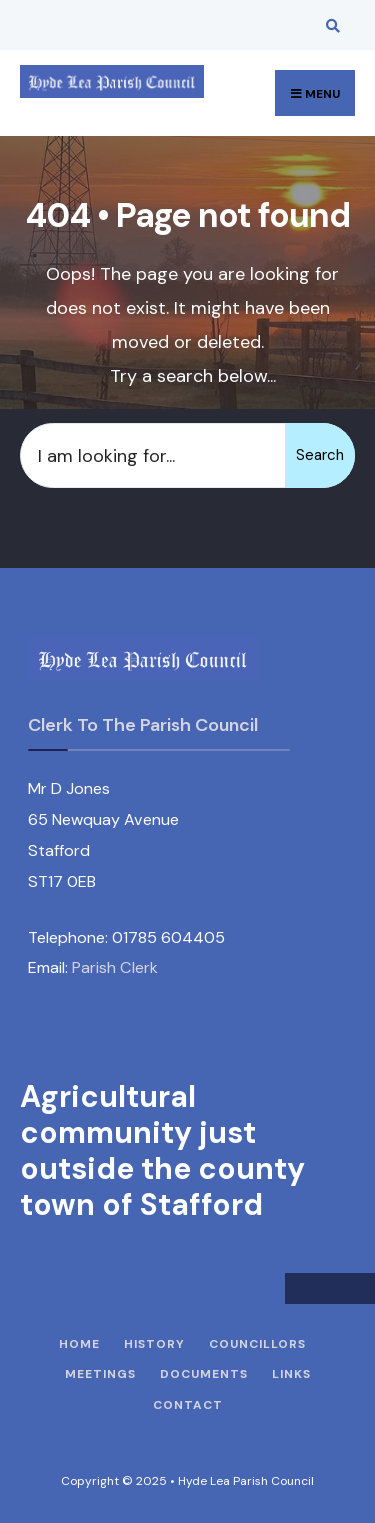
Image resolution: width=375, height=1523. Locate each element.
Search (320, 455)
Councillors (257, 1344)
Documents (204, 1374)
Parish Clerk (115, 967)
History (154, 1344)
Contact (188, 1405)
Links (291, 1374)
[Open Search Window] (330, 25)
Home (79, 1344)
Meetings (100, 1374)
